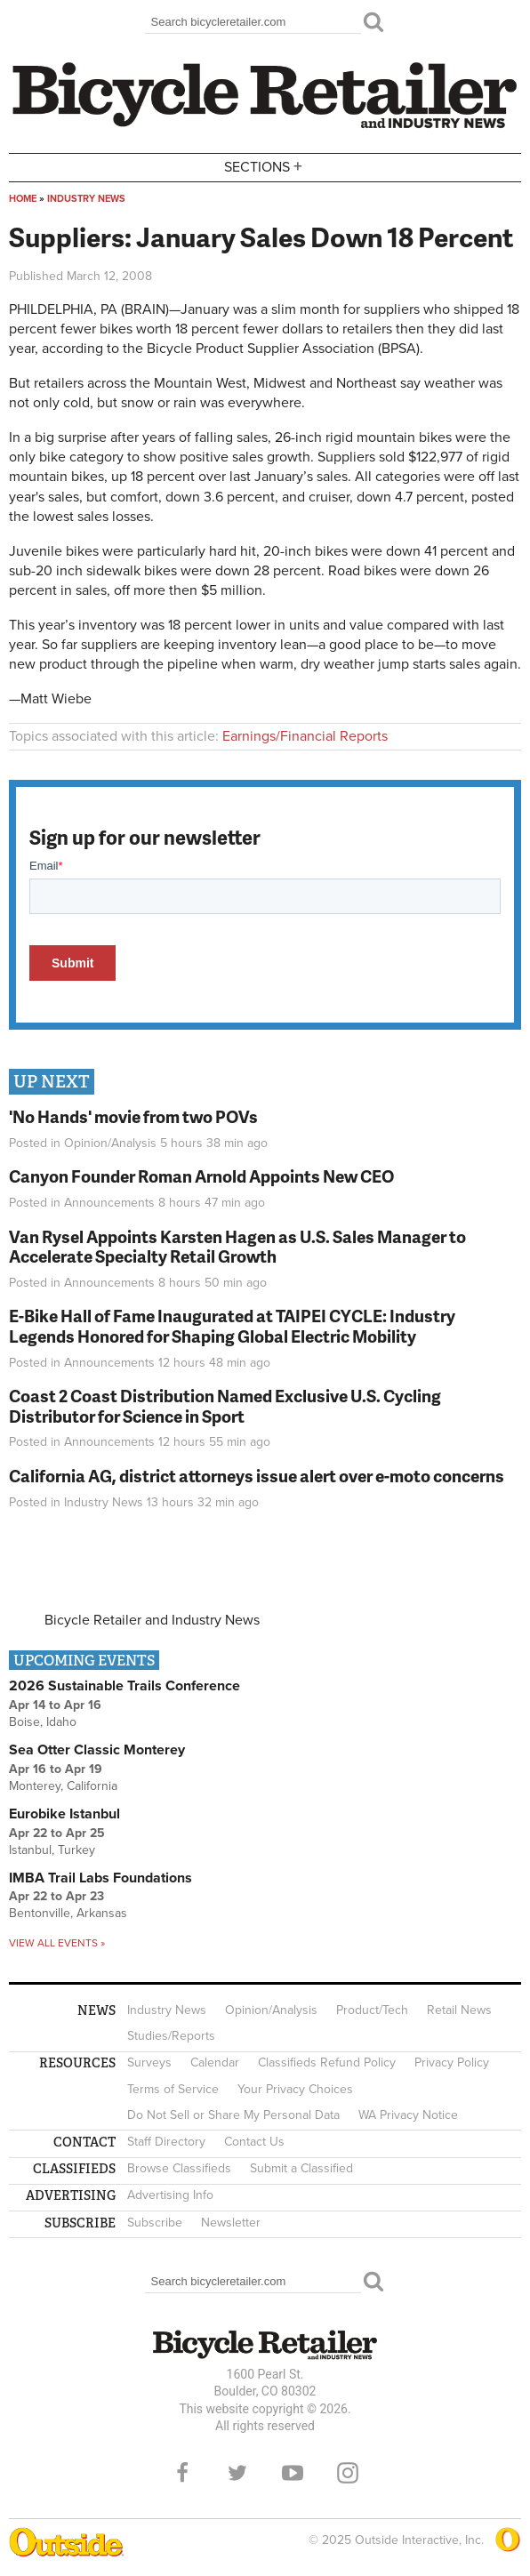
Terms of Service (173, 2089)
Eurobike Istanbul (64, 1814)
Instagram (347, 2473)
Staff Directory (166, 2141)
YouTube (292, 2473)
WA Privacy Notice (408, 2115)
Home (22, 199)
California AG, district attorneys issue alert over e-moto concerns (256, 1476)
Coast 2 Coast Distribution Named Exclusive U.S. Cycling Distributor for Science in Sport (225, 1406)
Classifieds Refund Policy (327, 2062)
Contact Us (254, 2141)
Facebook (182, 2473)
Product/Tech (372, 2010)
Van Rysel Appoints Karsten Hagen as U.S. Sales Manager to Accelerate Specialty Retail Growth (237, 1246)
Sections (265, 166)
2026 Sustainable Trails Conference (124, 1686)
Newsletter (231, 2222)
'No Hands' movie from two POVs (133, 1116)
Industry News (86, 199)
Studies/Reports (171, 2035)
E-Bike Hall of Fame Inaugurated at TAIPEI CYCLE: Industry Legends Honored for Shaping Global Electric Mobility (232, 1326)
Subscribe (154, 2222)
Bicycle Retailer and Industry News (152, 1620)
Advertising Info (170, 2195)
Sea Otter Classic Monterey (97, 1750)
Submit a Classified (301, 2168)
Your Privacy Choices (295, 2089)
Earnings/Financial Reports (305, 736)
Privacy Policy (451, 2062)
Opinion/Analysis (110, 1143)
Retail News (459, 2010)
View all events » (57, 1943)
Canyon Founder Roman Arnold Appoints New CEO (201, 1176)
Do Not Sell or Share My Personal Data (233, 2115)
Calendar (214, 2062)
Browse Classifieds (179, 2168)
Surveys (149, 2062)
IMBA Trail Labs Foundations (100, 1878)
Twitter (237, 2473)
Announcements (109, 1202)
